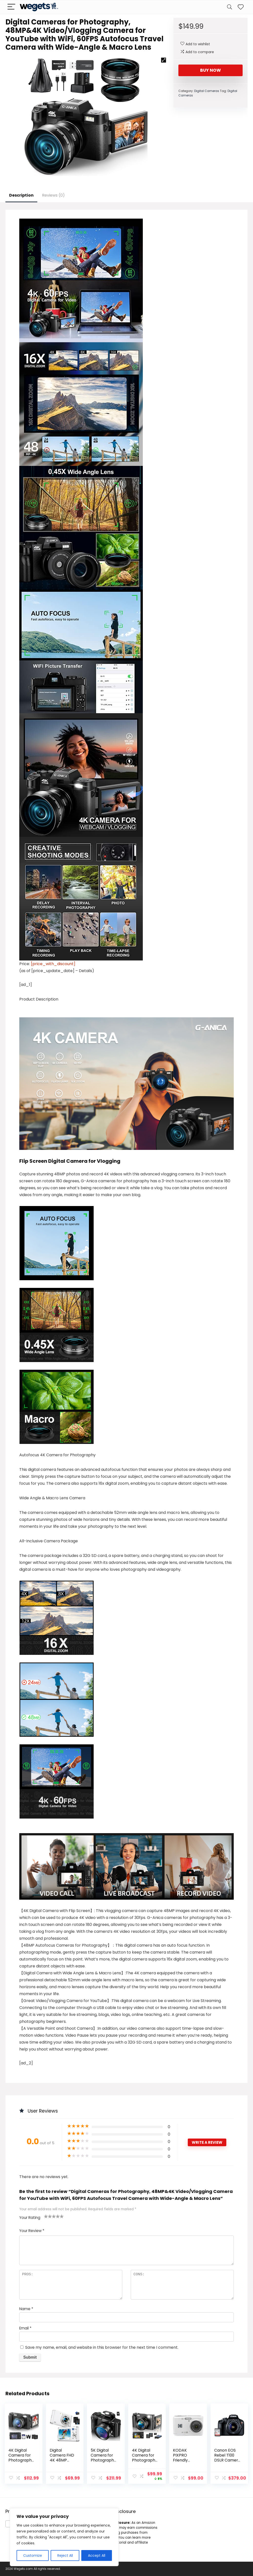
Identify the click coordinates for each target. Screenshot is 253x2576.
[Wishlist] (241, 7)
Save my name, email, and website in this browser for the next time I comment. (101, 2347)
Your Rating (29, 2217)
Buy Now (210, 70)
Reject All (65, 2555)
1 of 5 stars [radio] (46, 2216)
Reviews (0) (53, 195)
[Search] (229, 7)
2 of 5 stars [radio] (48, 2216)
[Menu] (11, 7)
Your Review (31, 2230)
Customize (32, 2555)
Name (26, 2308)
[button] (163, 60)
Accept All (96, 2555)
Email (25, 2328)
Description (21, 195)
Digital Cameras (206, 91)
